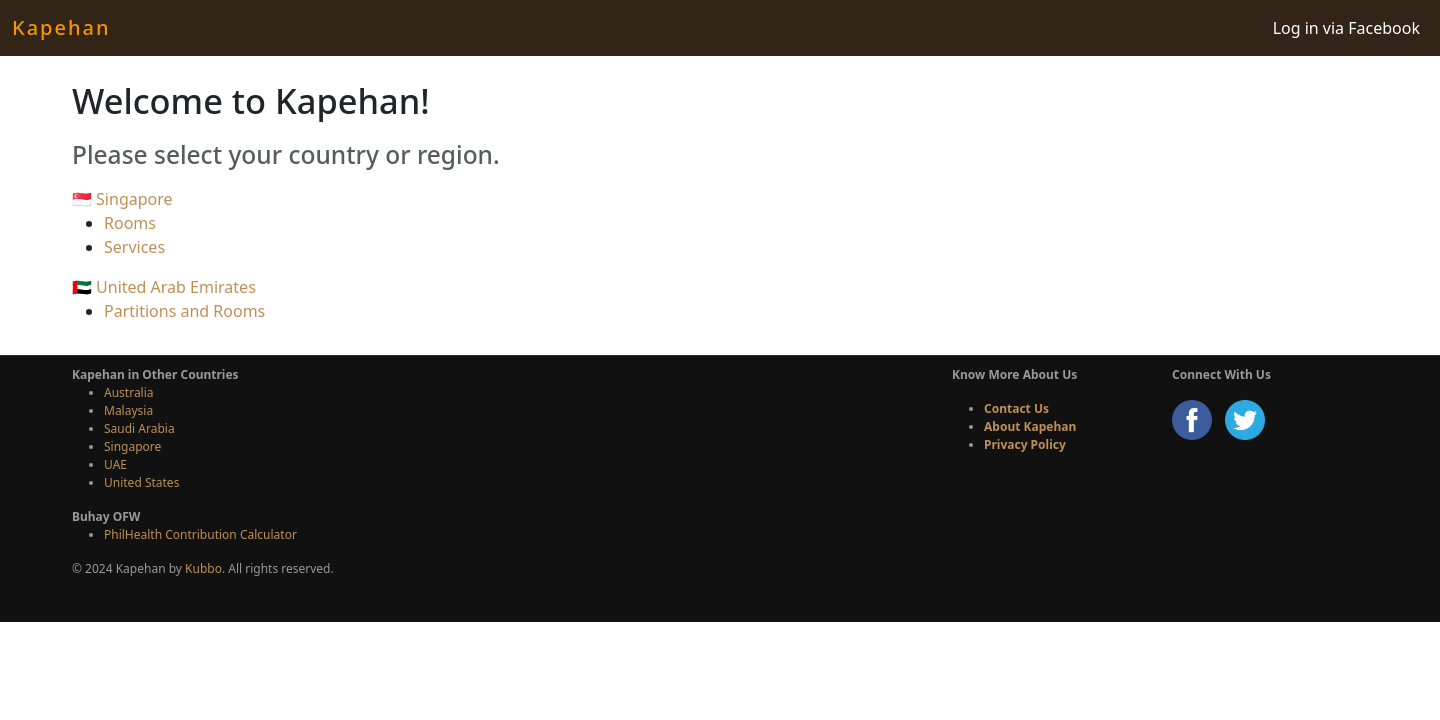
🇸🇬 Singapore (122, 199)
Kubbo (203, 568)
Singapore (132, 446)
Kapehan (61, 27)
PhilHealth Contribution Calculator (200, 534)
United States (141, 482)
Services (134, 247)
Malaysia (128, 410)
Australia (129, 392)
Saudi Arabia (139, 428)
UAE (115, 464)
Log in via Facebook (1346, 28)
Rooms (130, 223)
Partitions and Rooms (184, 311)
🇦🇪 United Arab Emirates (164, 287)
